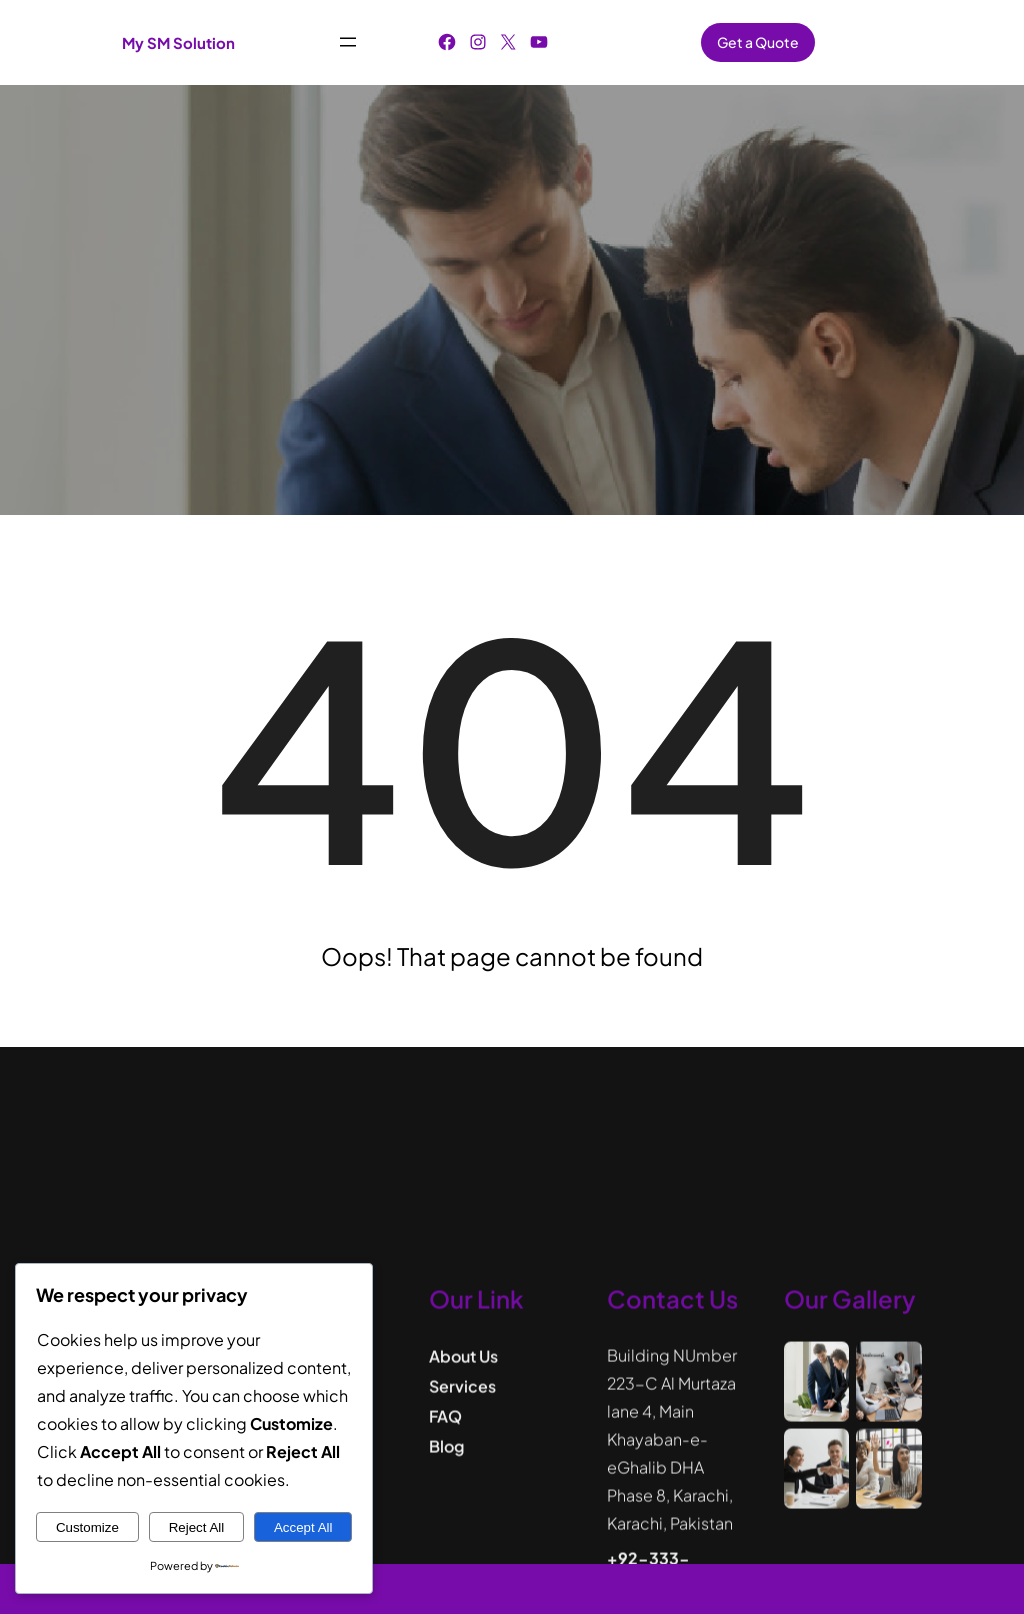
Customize (87, 1527)
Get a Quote (758, 42)
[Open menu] (348, 42)
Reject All (197, 1527)
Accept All (303, 1527)
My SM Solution (178, 42)
